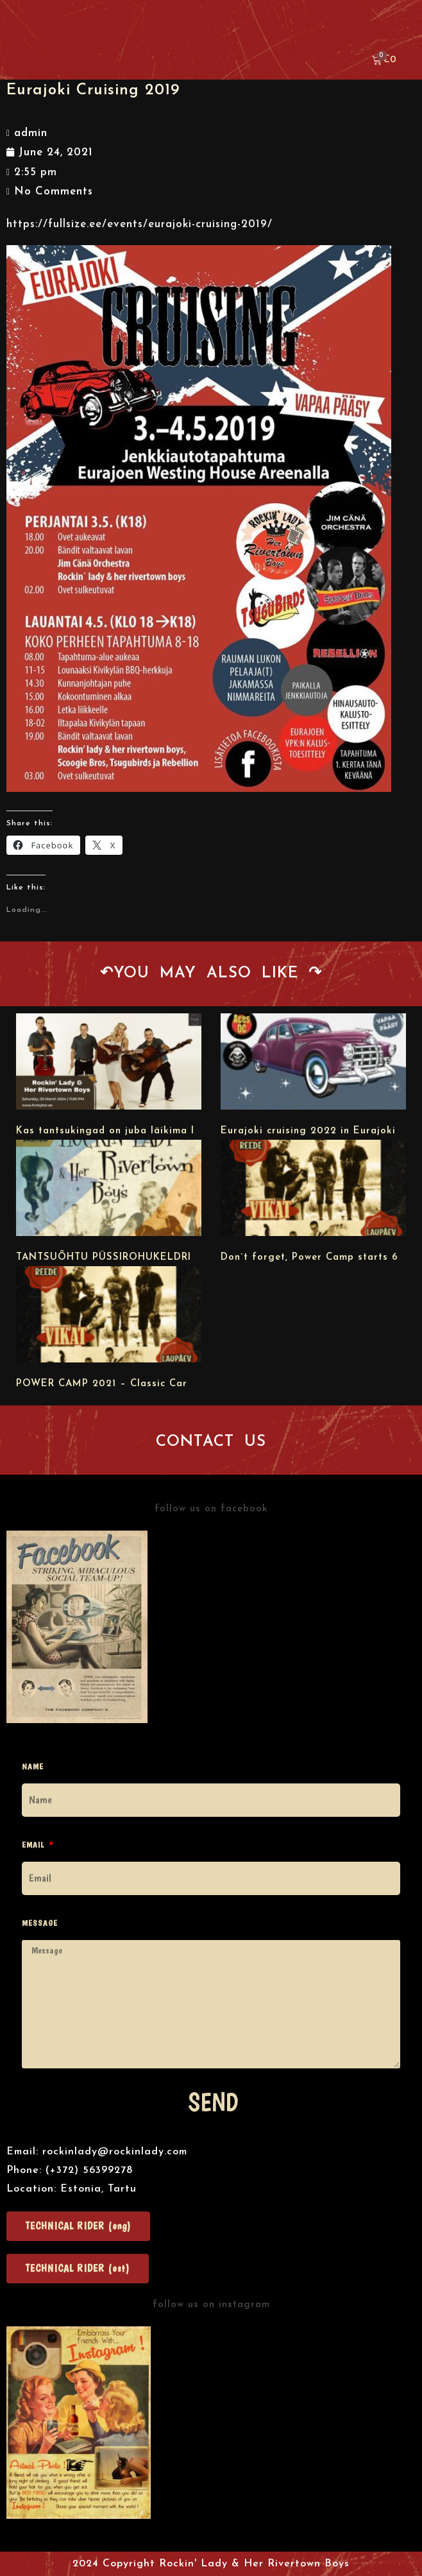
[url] (108, 1061)
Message (40, 1923)
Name (33, 1766)
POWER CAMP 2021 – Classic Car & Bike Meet (134, 1384)
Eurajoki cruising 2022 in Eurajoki (308, 1131)
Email (34, 1845)
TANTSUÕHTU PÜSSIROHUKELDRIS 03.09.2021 (136, 1257)
